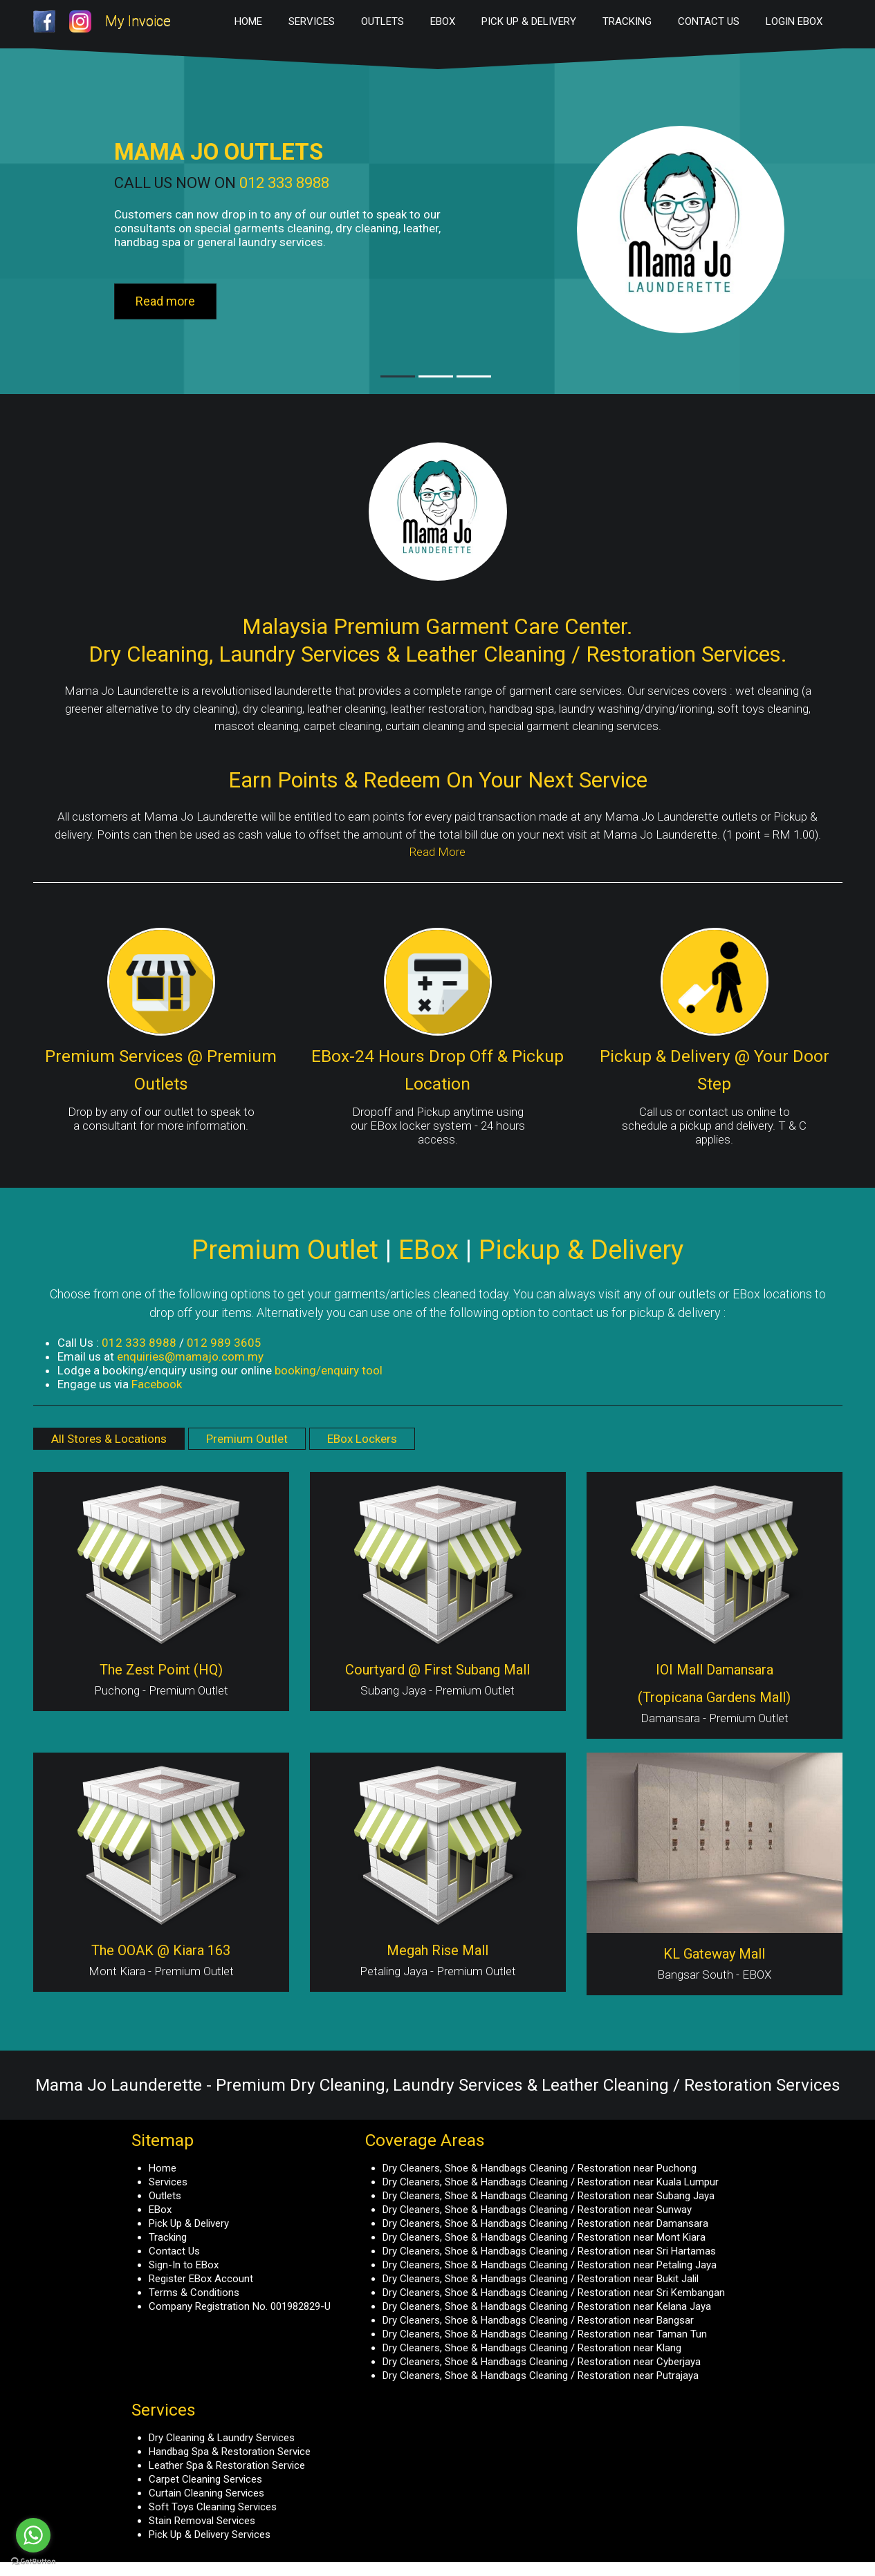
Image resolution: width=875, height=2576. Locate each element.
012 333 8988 (284, 183)
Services (311, 21)
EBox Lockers (362, 1439)
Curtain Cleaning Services (206, 2493)
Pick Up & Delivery (528, 21)
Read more (165, 301)
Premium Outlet (247, 1439)
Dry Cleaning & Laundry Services (222, 2438)
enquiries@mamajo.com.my (190, 1356)
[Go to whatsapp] (33, 2535)
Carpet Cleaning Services (205, 2479)
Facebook (156, 1384)
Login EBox (794, 21)
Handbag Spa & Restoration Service (230, 2451)
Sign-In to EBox (184, 2265)
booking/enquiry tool (329, 1370)
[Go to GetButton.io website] (33, 2561)
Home (248, 21)
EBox (442, 21)
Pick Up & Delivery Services (209, 2534)
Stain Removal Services (202, 2520)
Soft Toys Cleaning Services (213, 2507)
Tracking (627, 21)
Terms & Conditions (194, 2292)
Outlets (382, 21)
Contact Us (708, 21)
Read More (437, 852)
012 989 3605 (224, 1343)
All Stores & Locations (109, 1439)
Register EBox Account (201, 2278)
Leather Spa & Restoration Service (227, 2465)
